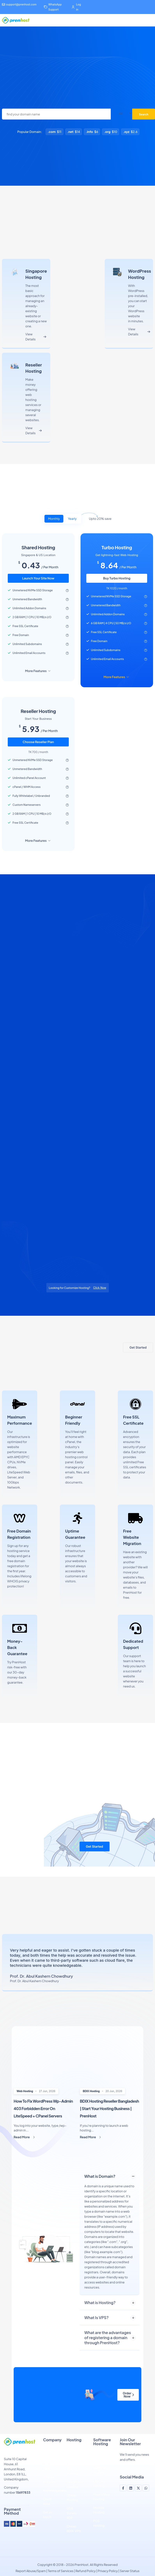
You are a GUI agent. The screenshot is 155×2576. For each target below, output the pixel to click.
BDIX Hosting (91, 2091)
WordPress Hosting (139, 274)
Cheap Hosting (72, 2497)
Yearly (72, 519)
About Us (47, 2453)
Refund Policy (85, 2571)
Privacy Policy (108, 2571)
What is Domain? (110, 2176)
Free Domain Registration (19, 1534)
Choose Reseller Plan (38, 742)
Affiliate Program (49, 2479)
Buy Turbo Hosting (116, 578)
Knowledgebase (51, 2491)
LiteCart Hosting (99, 2483)
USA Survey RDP (72, 2513)
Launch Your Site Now (38, 578)
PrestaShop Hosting (101, 2497)
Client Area (47, 2501)
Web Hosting (25, 2091)
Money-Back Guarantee (17, 1647)
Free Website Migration (132, 1537)
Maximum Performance (19, 1420)
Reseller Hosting (33, 368)
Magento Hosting (99, 2470)
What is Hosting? (110, 2302)
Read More (91, 2137)
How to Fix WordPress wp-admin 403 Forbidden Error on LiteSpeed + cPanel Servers (43, 2108)
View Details (36, 336)
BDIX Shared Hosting (72, 2468)
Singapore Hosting (36, 274)
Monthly (54, 519)
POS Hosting (99, 2523)
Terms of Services (61, 2571)
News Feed (47, 2466)
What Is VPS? (110, 2317)
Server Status (130, 2571)
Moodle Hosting (99, 2510)
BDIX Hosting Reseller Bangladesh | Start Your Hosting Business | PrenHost (109, 2108)
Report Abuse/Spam (31, 2571)
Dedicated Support (133, 1644)
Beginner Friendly (73, 1420)
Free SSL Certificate (133, 1420)
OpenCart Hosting (100, 2457)
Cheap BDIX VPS (74, 2528)
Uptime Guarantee (75, 1534)
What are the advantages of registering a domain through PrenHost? (110, 2337)
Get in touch (47, 2514)
